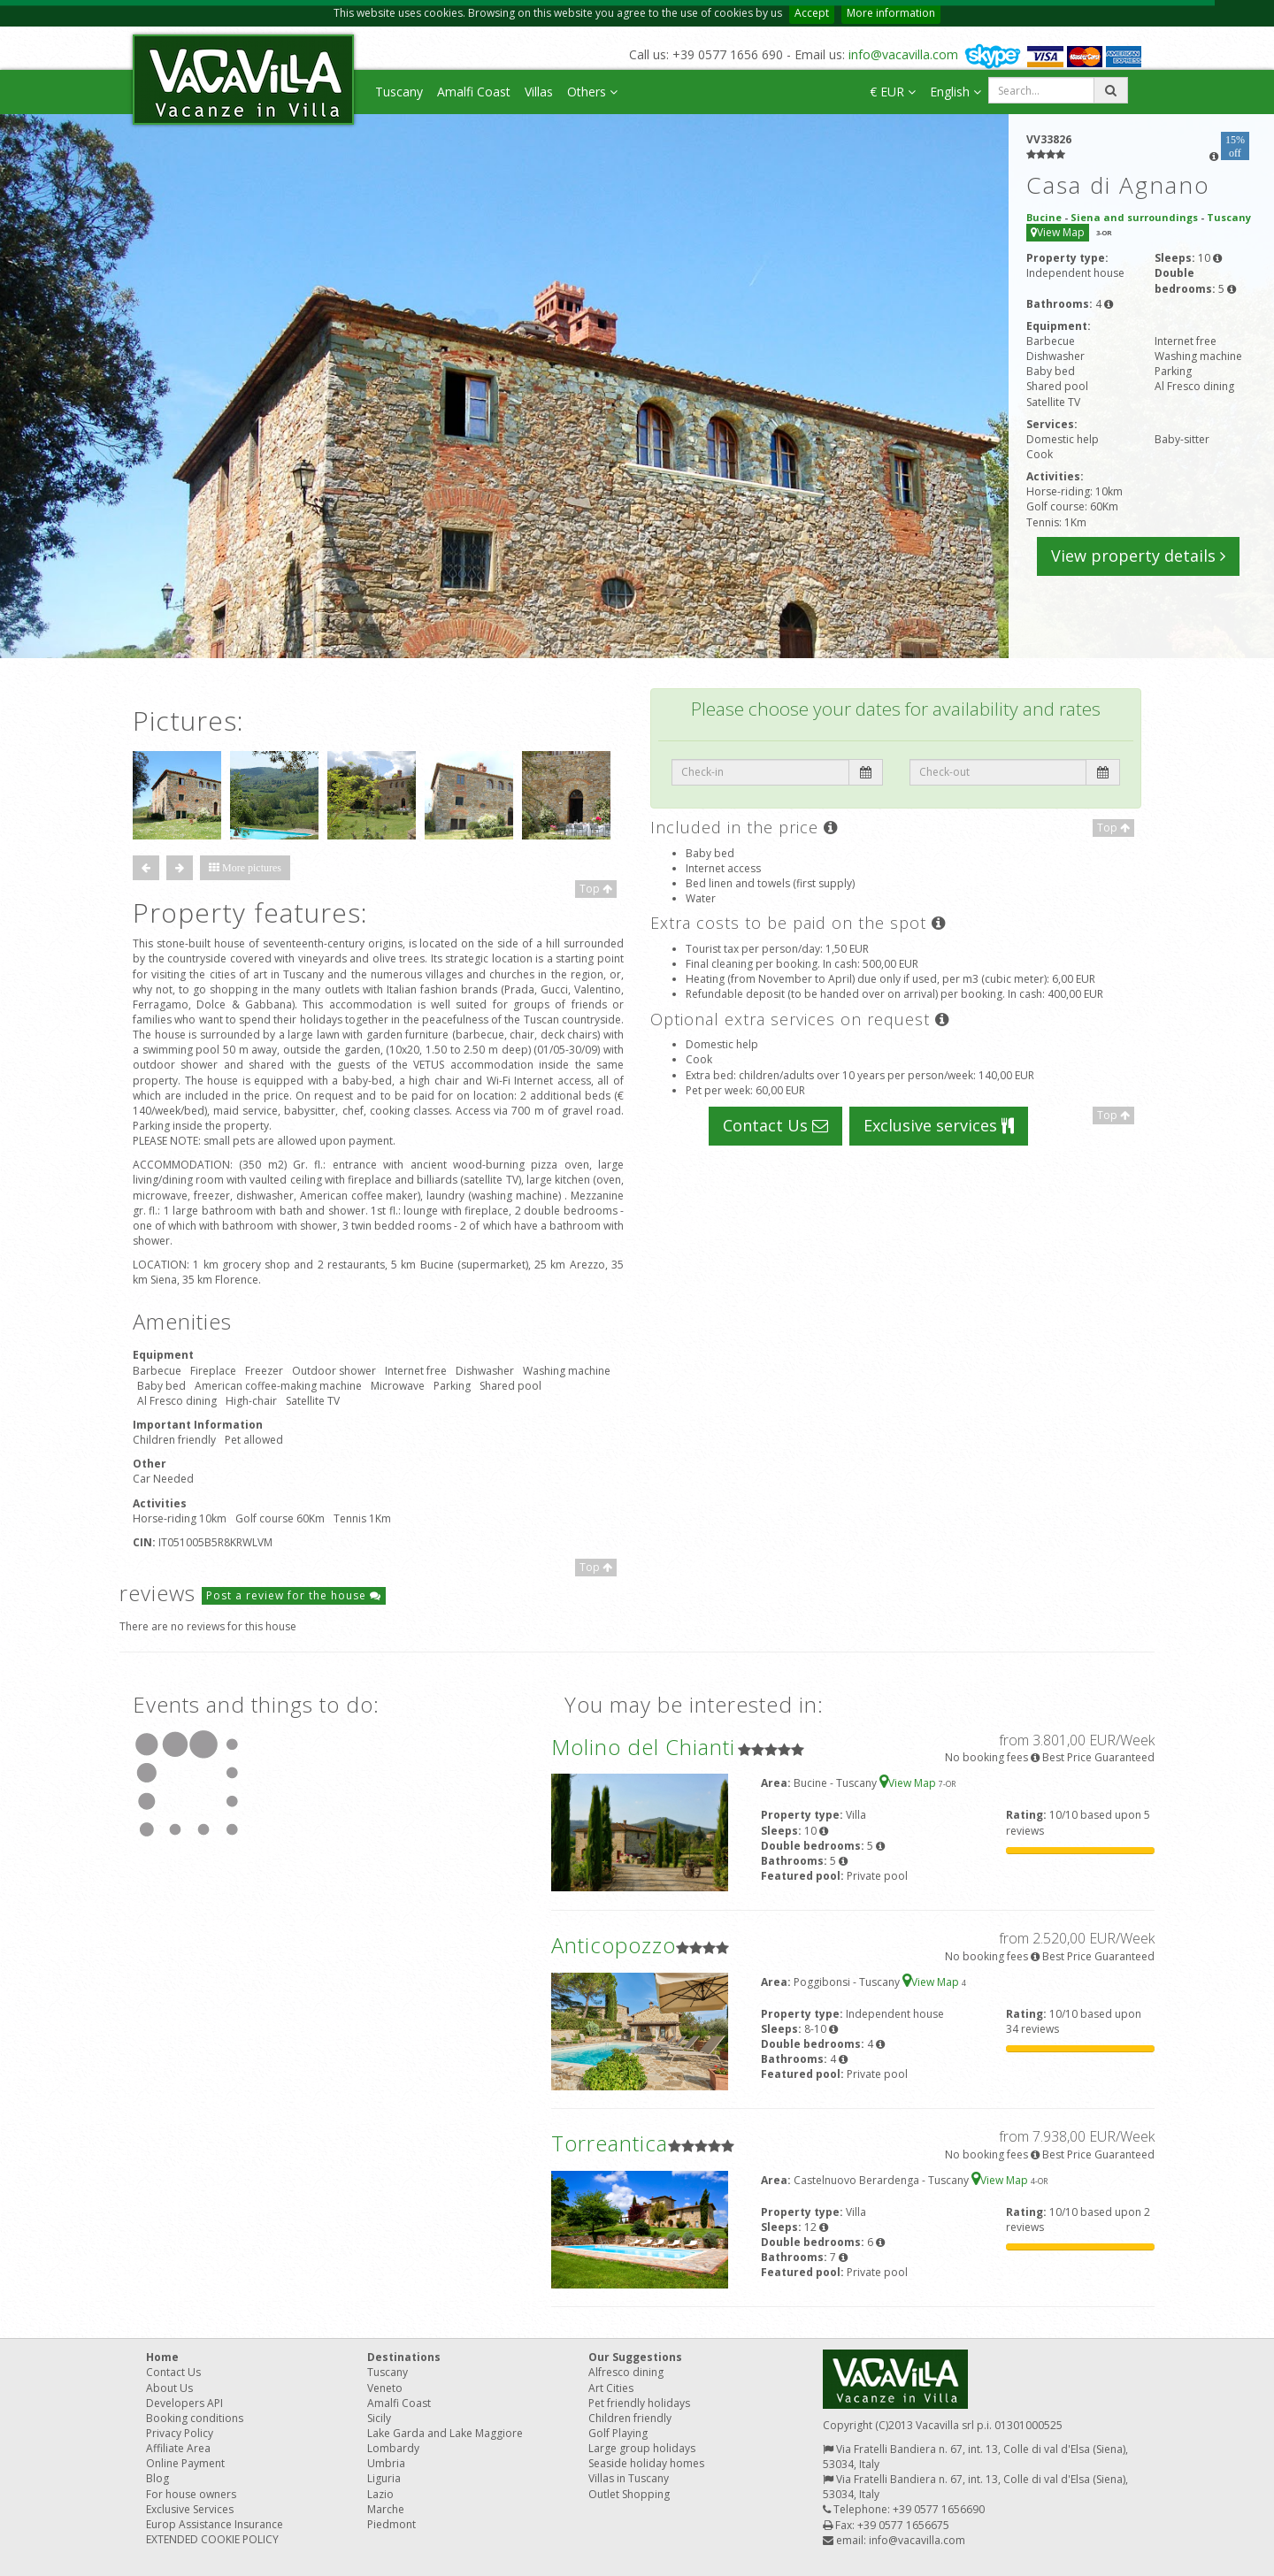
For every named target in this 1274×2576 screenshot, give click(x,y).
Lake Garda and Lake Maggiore (445, 2433)
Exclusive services (938, 1125)
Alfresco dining (626, 2372)
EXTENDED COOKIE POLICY (212, 2539)
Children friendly (630, 2418)
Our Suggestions (635, 2357)
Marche (385, 2509)
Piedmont (391, 2524)
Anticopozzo (613, 1944)
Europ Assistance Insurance (214, 2524)
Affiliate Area (178, 2448)
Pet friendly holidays (639, 2403)
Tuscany (399, 91)
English (955, 91)
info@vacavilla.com (903, 54)
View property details (1138, 555)
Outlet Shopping (629, 2494)
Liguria (384, 2478)
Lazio (380, 2494)
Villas (539, 91)
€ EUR (893, 91)
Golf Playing (618, 2433)
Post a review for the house (293, 1595)
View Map (1058, 232)
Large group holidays (641, 2448)
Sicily (379, 2418)
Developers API (184, 2403)
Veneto (385, 2388)
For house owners (191, 2494)
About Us (169, 2388)
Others (592, 91)
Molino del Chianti (643, 1746)
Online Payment (185, 2463)
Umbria (386, 2463)
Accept (811, 12)
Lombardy (393, 2448)
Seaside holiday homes (646, 2463)
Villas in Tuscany (628, 2478)
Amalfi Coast (473, 91)
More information (891, 12)
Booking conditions (194, 2418)
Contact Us (775, 1125)
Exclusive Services (190, 2509)
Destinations (404, 2357)
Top (595, 888)
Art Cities (610, 2388)
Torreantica (609, 2143)
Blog (157, 2478)
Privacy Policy (179, 2433)
